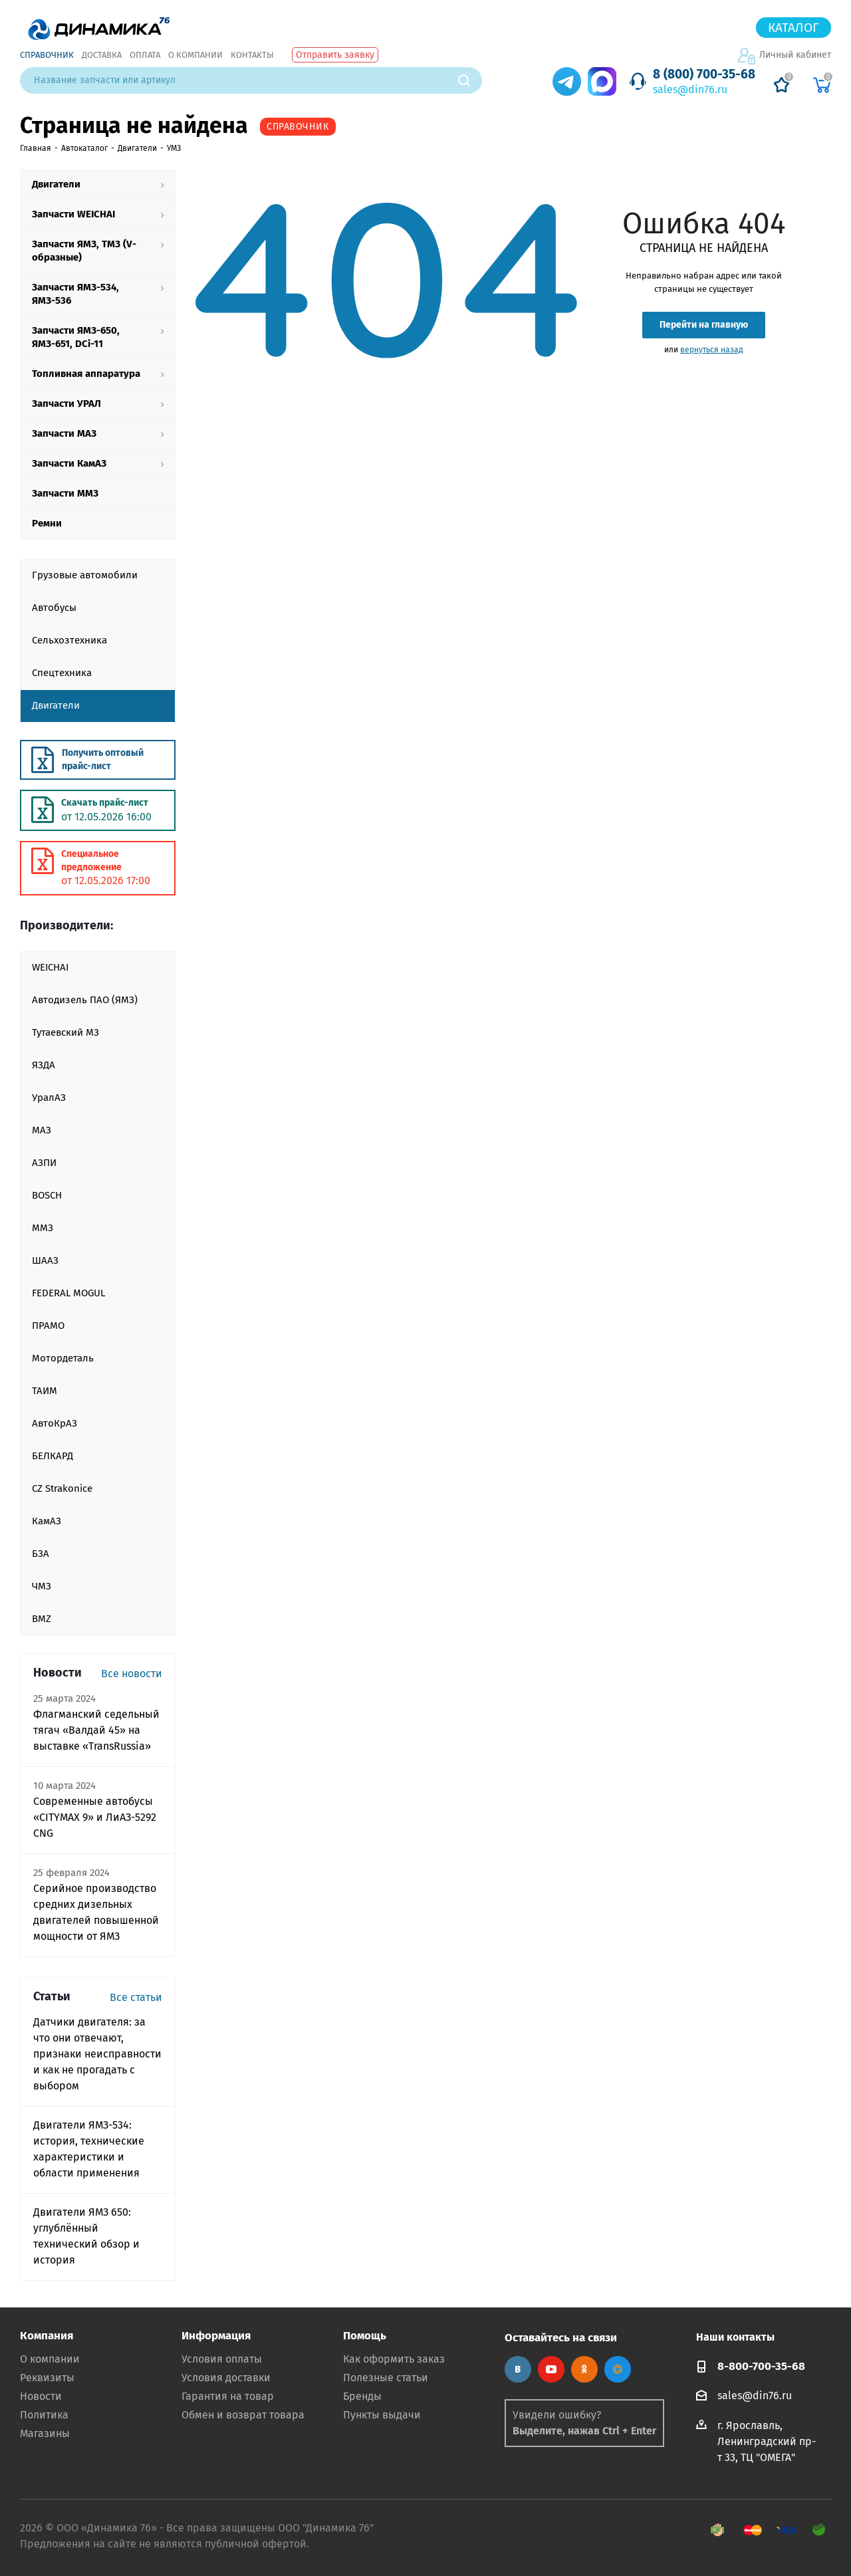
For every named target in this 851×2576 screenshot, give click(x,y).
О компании (195, 55)
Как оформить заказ (394, 2359)
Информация (216, 2336)
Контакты (252, 55)
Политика (44, 2414)
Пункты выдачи (382, 2414)
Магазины (45, 2433)
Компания (46, 2336)
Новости (41, 2396)
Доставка (102, 55)
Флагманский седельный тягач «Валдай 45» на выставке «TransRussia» (96, 1730)
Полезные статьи (385, 2377)
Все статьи (136, 1997)
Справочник (47, 55)
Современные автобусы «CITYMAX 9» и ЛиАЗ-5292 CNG (94, 1817)
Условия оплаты (222, 2359)
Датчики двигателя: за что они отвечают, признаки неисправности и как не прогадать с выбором (97, 2054)
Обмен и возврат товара (243, 2414)
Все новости (131, 1673)
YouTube (551, 2369)
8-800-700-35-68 (761, 2366)
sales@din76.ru (690, 89)
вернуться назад (711, 349)
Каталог (793, 27)
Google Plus (617, 2369)
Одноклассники (584, 2369)
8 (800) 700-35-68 (704, 74)
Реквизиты (47, 2377)
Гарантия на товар (228, 2396)
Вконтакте (518, 2369)
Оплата (145, 55)
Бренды (362, 2396)
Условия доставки (226, 2377)
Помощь (364, 2336)
